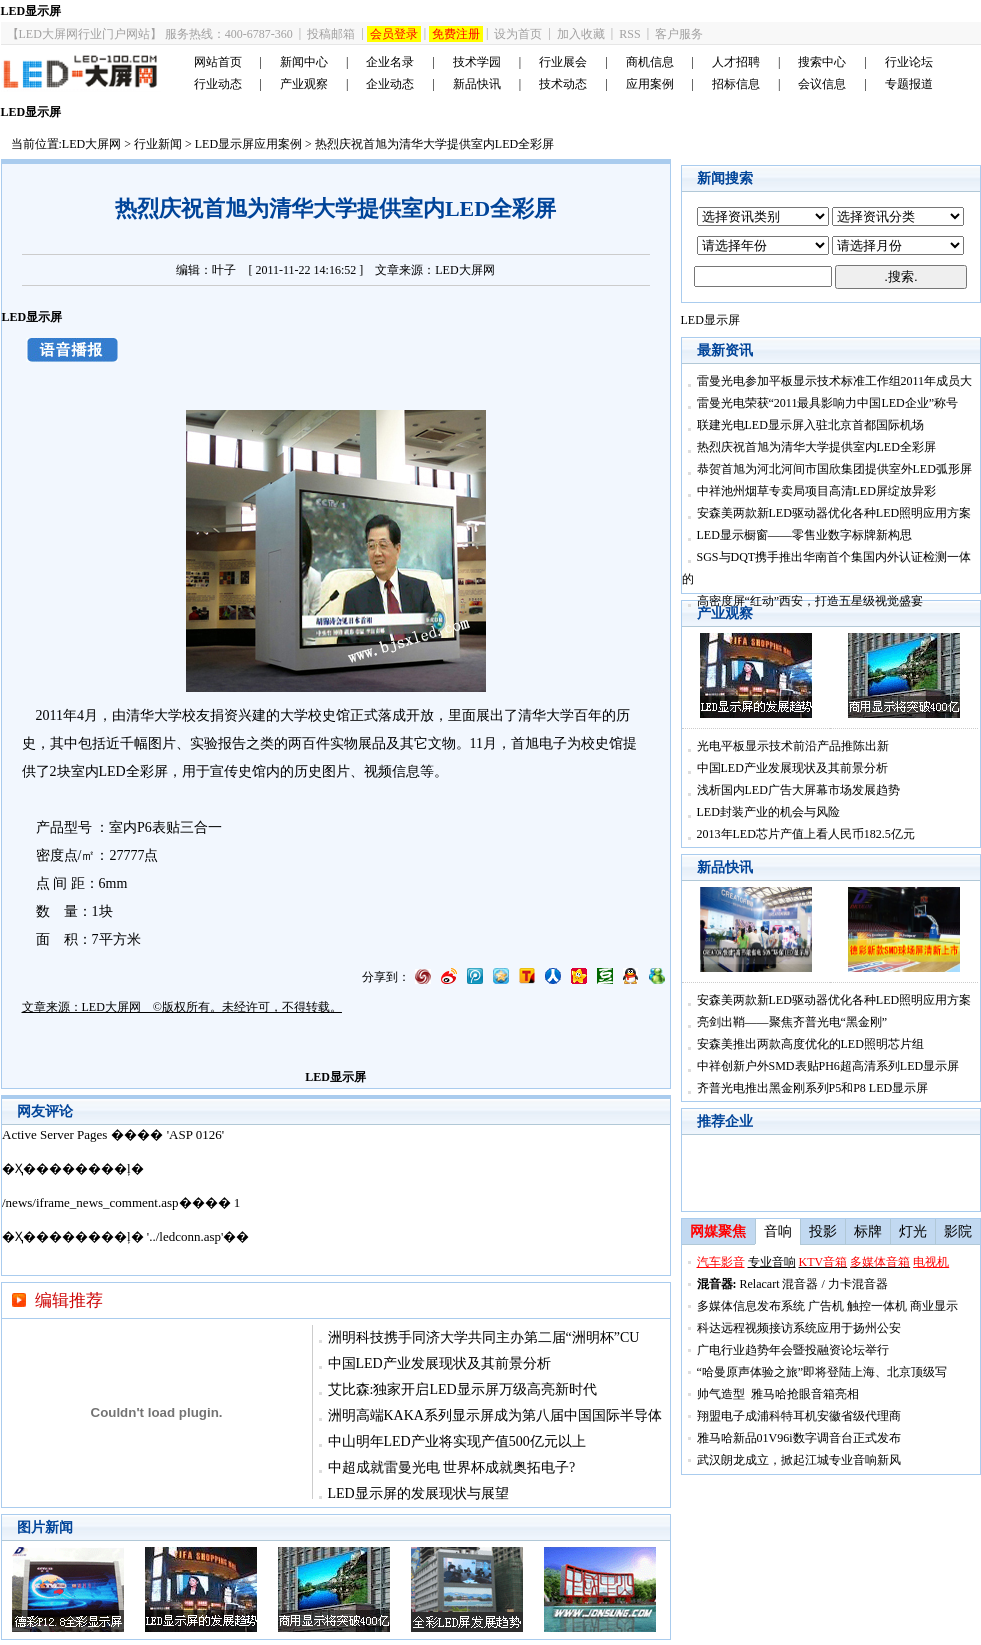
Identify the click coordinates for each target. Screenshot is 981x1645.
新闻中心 (304, 62)
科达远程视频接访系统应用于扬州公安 (799, 1328)
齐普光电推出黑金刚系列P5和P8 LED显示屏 (813, 1088)
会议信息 (822, 84)
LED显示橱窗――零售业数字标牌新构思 (804, 535)
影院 (958, 1231)
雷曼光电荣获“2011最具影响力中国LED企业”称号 (828, 403)
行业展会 (563, 62)
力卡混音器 (858, 1284)
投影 (823, 1231)
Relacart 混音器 (779, 1284)
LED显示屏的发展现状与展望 (418, 1493)
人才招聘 (736, 62)
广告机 (826, 1306)
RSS (629, 34)
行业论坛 (909, 62)
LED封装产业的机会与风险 (768, 812)
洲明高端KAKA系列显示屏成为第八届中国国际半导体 (495, 1415)
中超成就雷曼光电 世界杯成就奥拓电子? (452, 1467)
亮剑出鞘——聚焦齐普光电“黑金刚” (792, 1022)
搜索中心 (822, 62)
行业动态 (218, 84)
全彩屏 (147, 771)
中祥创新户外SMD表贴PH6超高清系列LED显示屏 (828, 1066)
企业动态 (390, 84)
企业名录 (390, 62)
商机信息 (650, 62)
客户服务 (679, 34)
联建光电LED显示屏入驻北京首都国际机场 (810, 425)
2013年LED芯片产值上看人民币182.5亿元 (806, 834)
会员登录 (394, 34)
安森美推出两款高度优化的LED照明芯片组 (810, 1044)
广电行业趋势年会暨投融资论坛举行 (793, 1350)
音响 (778, 1231)
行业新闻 (158, 144)
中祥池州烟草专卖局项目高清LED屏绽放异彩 (816, 491)
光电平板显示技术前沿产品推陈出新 (793, 746)
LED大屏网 (91, 144)
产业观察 (304, 84)
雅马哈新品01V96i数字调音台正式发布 (799, 1438)
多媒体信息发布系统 (751, 1306)
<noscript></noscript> (336, 1200)
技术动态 (563, 84)
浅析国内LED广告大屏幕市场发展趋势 (798, 790)
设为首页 (518, 34)
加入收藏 (581, 34)
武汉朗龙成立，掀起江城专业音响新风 (799, 1460)
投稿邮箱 (331, 34)
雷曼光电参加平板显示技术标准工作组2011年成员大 (835, 381)
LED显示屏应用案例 (248, 144)
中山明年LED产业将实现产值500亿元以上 (457, 1441)
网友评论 (45, 1111)
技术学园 (477, 62)
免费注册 (456, 34)
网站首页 (218, 62)
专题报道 (909, 84)
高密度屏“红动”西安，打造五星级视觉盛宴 (810, 601)
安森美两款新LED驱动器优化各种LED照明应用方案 (834, 513)
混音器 (715, 1284)
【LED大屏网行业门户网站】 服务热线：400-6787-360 (150, 34)
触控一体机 (877, 1306)
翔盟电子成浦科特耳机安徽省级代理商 (799, 1416)
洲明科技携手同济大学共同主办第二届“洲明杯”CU (484, 1337)
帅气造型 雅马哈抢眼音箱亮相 (778, 1394)
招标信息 (736, 84)
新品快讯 (477, 84)
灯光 (913, 1231)
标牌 (868, 1231)
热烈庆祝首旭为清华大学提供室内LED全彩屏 (816, 447)
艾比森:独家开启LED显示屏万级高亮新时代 (462, 1389)
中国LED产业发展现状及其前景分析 (439, 1363)
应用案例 (650, 84)
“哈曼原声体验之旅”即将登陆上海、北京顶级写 (822, 1372)
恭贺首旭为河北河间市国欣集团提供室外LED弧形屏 (834, 469)
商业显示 (934, 1306)
